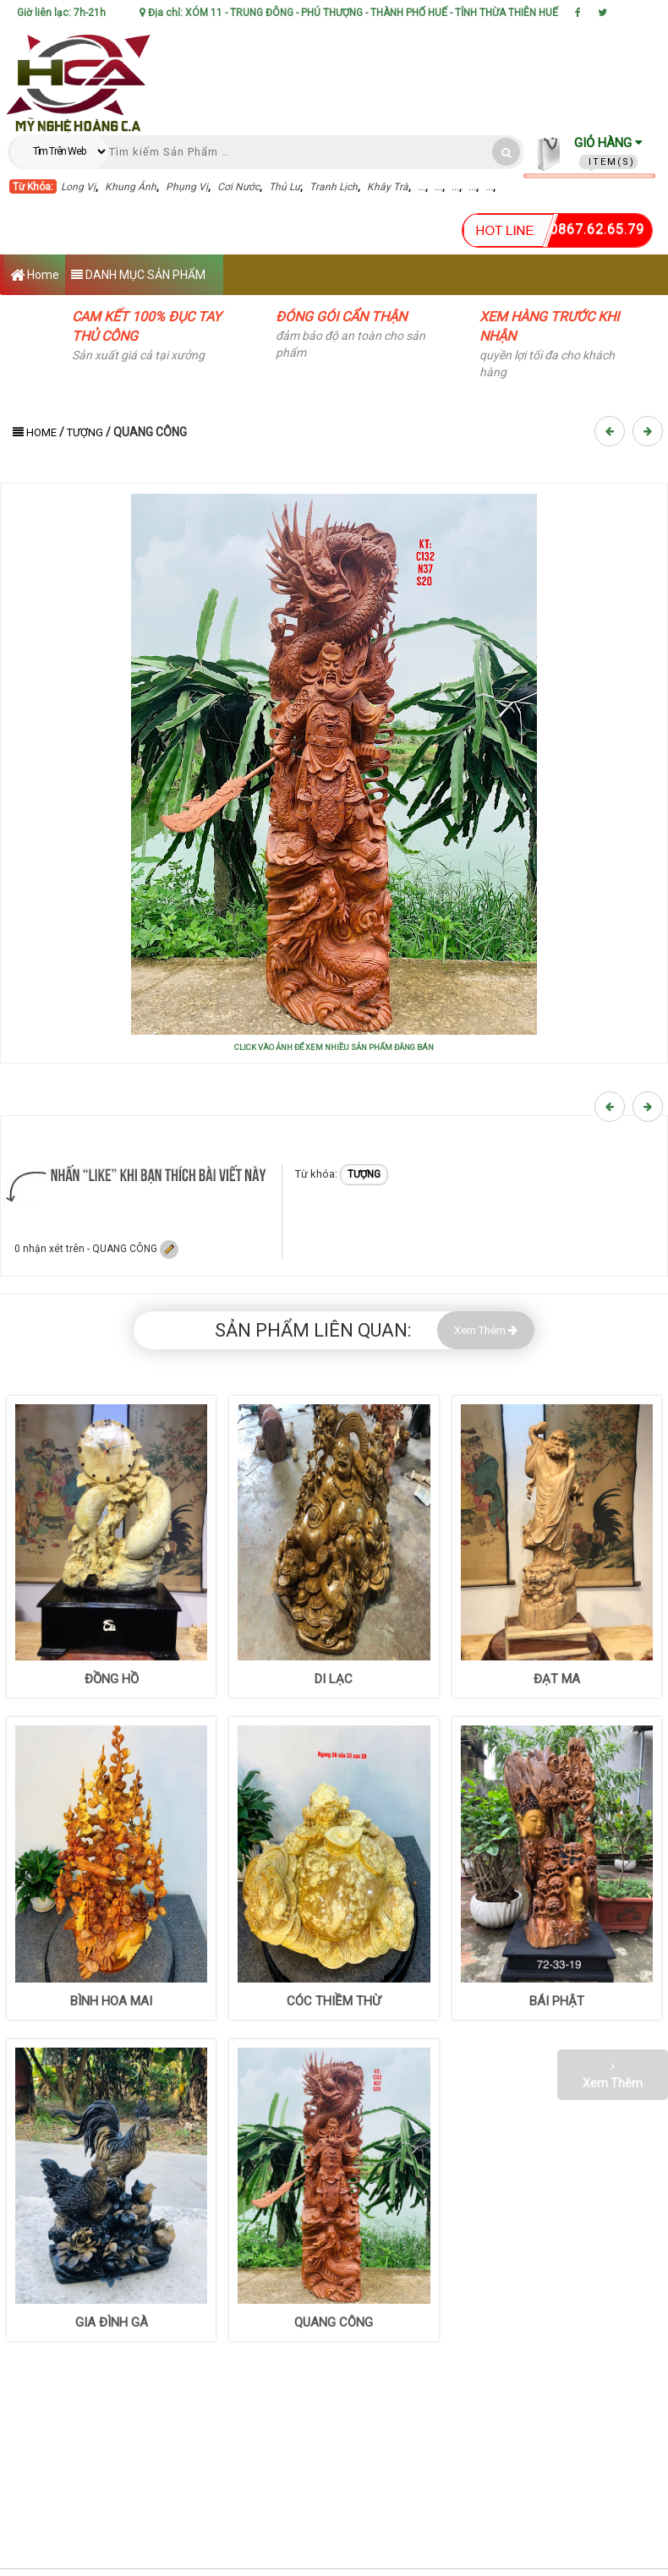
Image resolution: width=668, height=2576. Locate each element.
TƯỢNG (85, 432)
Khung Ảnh (130, 187)
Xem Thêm (485, 1330)
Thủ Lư (284, 187)
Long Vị (78, 187)
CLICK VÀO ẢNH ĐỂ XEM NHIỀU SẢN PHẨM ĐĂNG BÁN (334, 1047)
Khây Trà (387, 187)
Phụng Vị (187, 187)
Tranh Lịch (333, 187)
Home (34, 276)
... (421, 187)
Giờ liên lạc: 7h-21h (61, 13)
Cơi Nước (238, 187)
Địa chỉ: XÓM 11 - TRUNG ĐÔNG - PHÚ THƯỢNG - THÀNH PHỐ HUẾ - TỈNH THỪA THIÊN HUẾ (349, 13)
